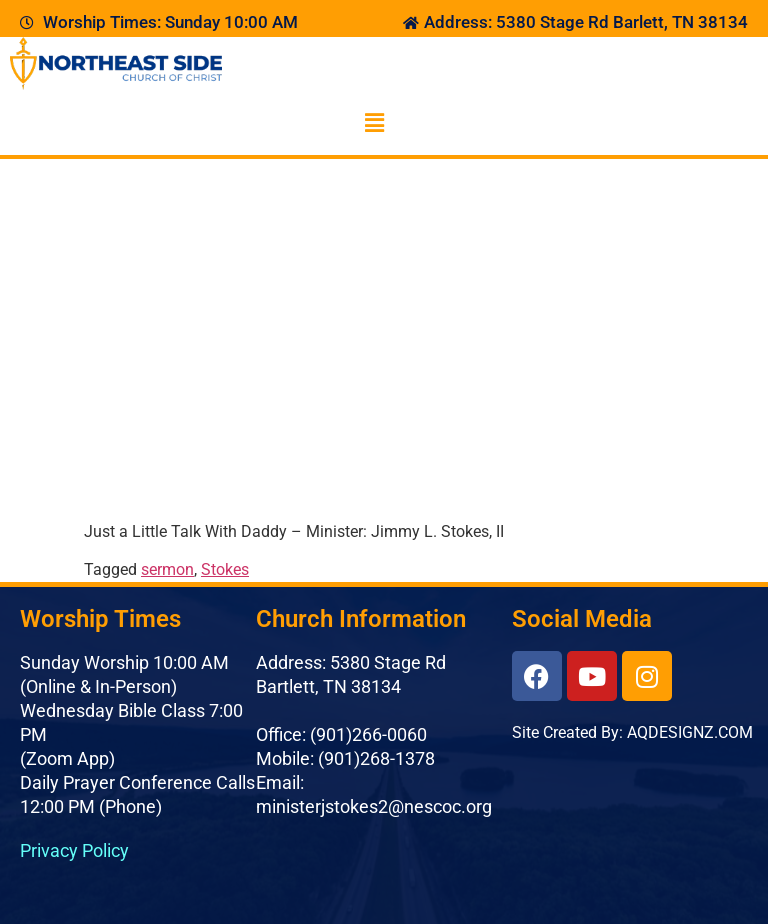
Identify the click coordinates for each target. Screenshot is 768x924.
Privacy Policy (74, 850)
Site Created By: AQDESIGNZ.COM (632, 732)
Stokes (225, 569)
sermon (167, 569)
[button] (374, 123)
